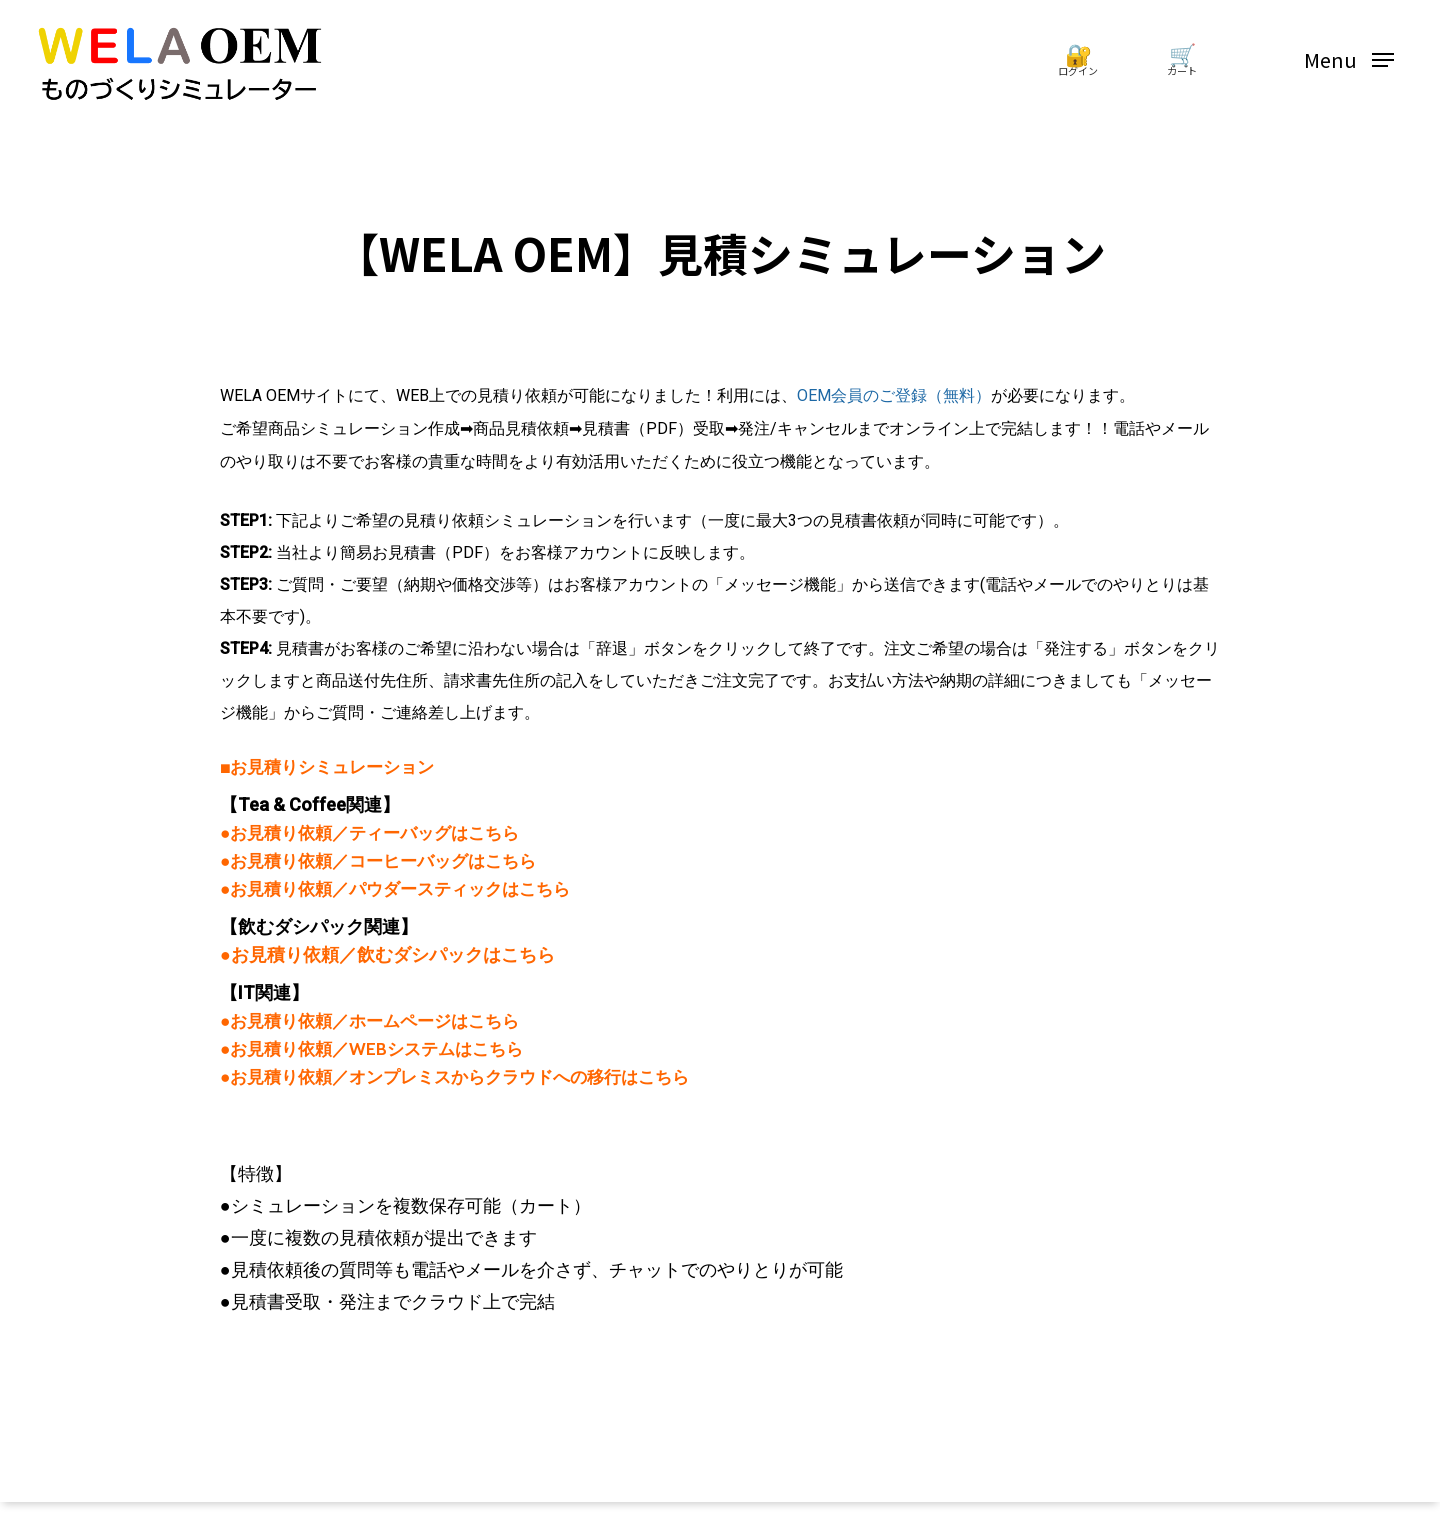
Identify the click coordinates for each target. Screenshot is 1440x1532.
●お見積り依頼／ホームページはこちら (369, 1020)
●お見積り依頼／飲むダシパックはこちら (387, 955)
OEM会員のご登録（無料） (894, 395)
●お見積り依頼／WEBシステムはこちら (371, 1048)
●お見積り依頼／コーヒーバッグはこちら (378, 860)
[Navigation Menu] (1349, 60)
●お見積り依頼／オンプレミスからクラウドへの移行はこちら (454, 1076)
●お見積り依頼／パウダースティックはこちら (395, 888)
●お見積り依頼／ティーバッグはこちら (369, 832)
